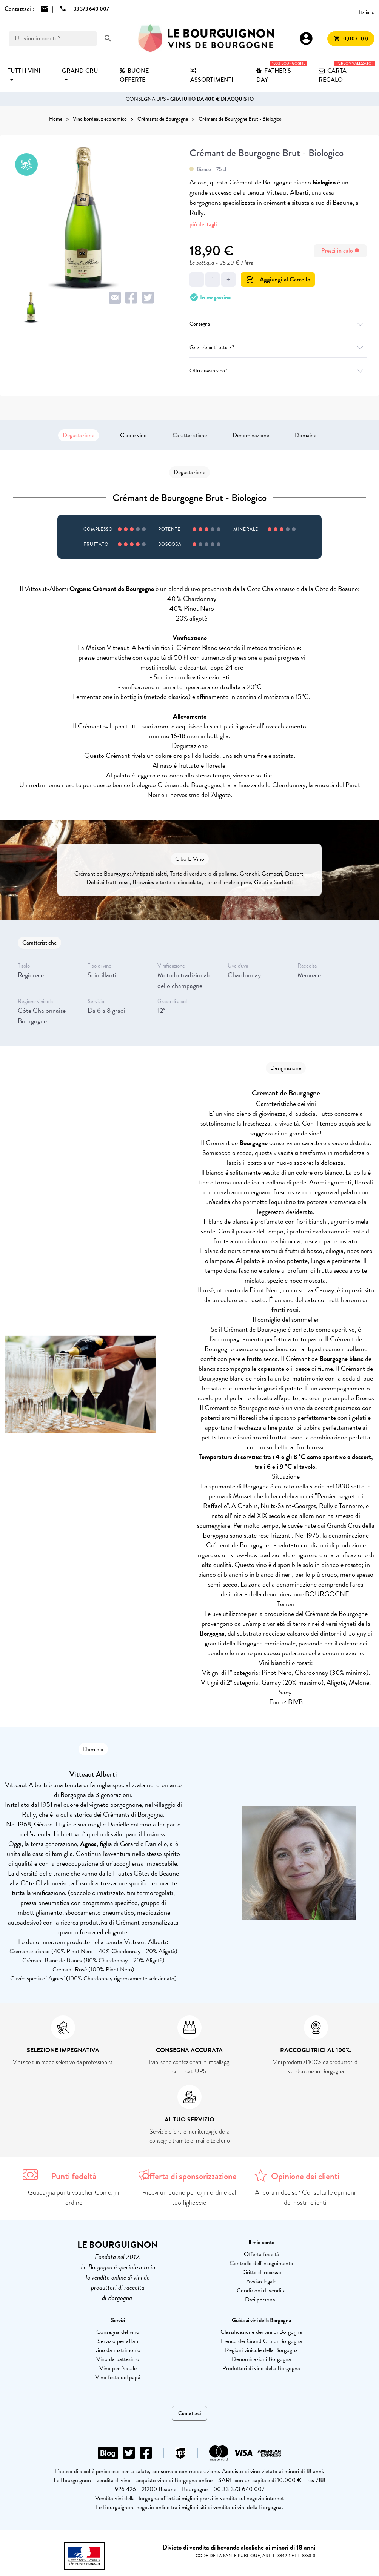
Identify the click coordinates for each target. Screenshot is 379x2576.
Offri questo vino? (278, 371)
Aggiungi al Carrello (277, 279)
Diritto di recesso (261, 2272)
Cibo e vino (133, 435)
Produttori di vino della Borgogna (261, 2368)
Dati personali (261, 2299)
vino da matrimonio (117, 2350)
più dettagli (203, 224)
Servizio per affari (117, 2341)
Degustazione (78, 435)
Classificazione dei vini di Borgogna (261, 2331)
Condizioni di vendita (261, 2290)
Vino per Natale (118, 2368)
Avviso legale (261, 2281)
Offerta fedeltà (261, 2254)
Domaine (305, 435)
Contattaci (189, 2413)
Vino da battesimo (117, 2359)
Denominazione (251, 435)
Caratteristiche (190, 435)
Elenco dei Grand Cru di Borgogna (261, 2341)
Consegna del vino (117, 2331)
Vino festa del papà (117, 2377)
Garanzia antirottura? (278, 347)
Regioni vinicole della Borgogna (261, 2350)
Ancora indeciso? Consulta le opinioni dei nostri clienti (305, 2197)
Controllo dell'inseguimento (261, 2263)
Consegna (278, 324)
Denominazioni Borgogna (261, 2359)
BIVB (295, 1702)
